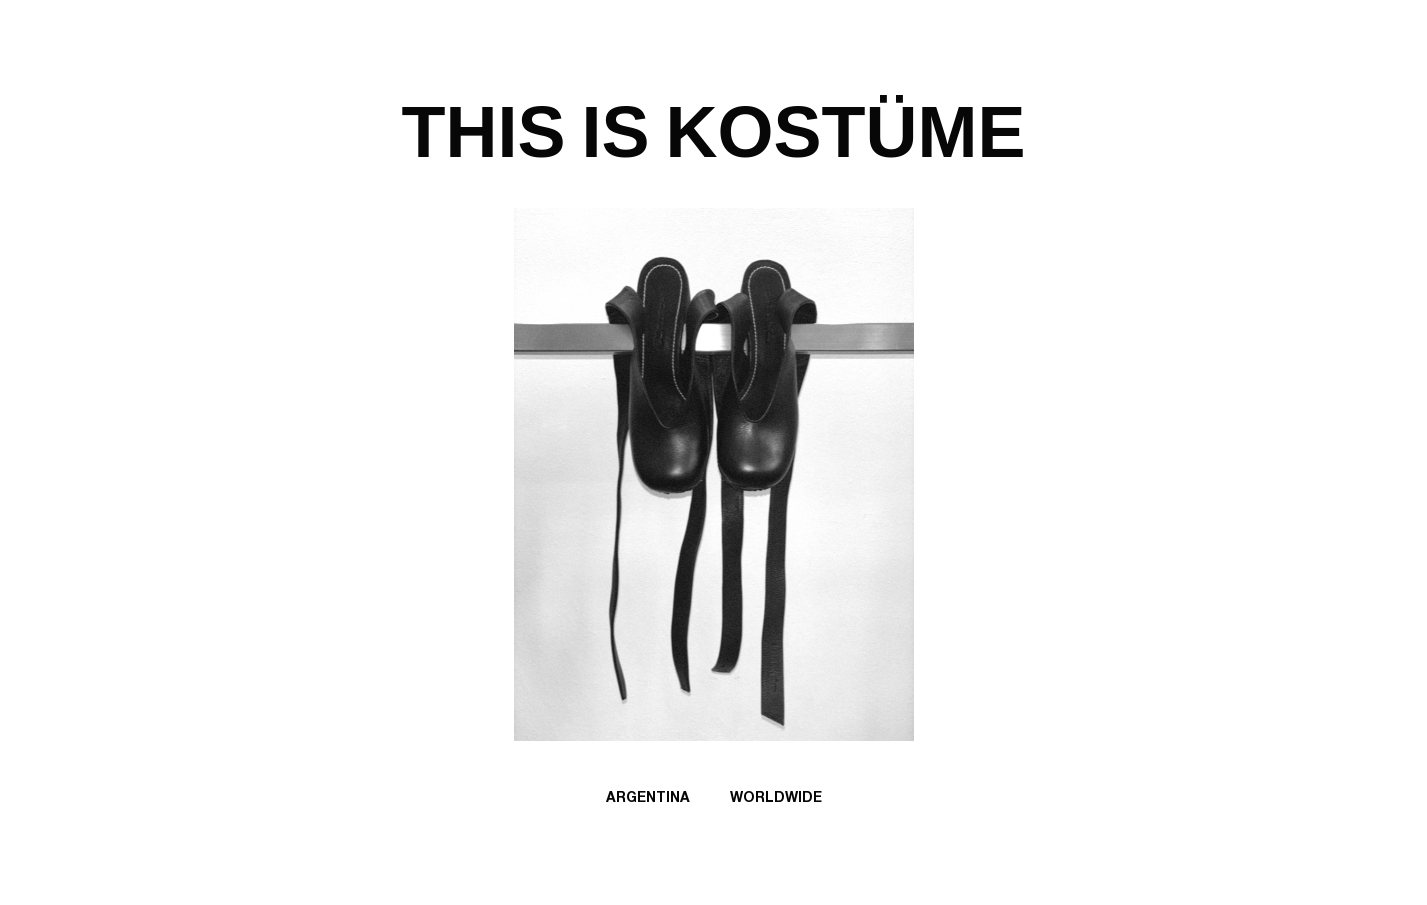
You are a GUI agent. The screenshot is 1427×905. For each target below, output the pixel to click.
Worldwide (776, 800)
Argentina (648, 800)
